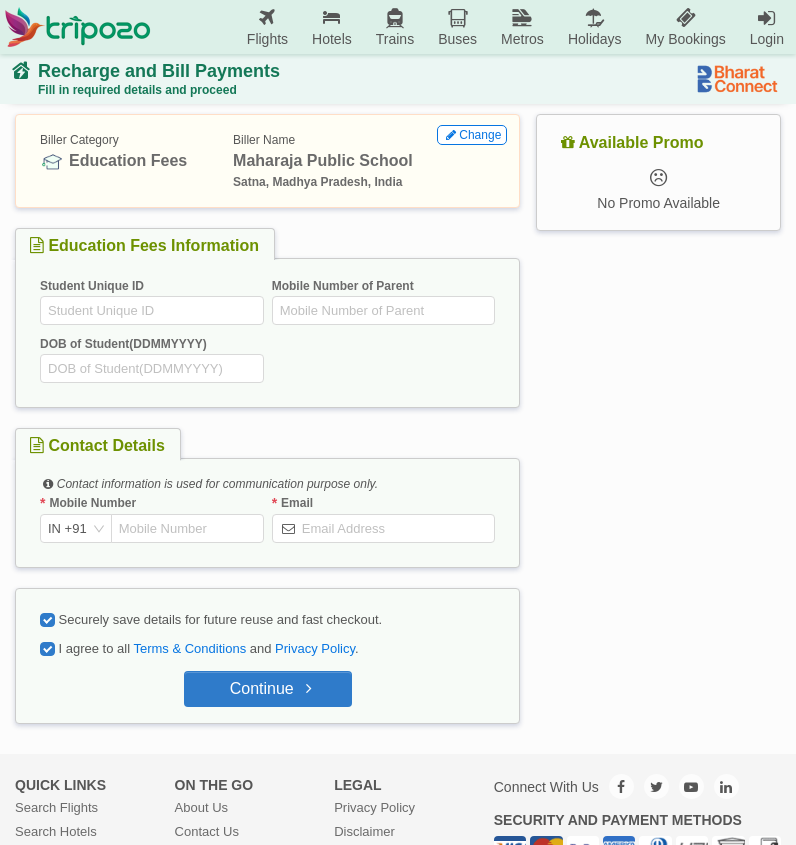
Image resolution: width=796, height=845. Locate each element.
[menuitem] (267, 27)
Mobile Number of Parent (343, 286)
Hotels (332, 26)
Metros (522, 26)
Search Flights (56, 807)
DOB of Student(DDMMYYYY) (123, 344)
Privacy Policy (315, 648)
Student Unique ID (92, 286)
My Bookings (686, 26)
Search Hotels (56, 831)
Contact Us (207, 831)
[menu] (473, 27)
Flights (267, 26)
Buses (457, 26)
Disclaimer (364, 831)
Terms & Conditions (189, 648)
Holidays (595, 26)
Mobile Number (92, 503)
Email (297, 503)
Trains (395, 26)
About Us (201, 807)
